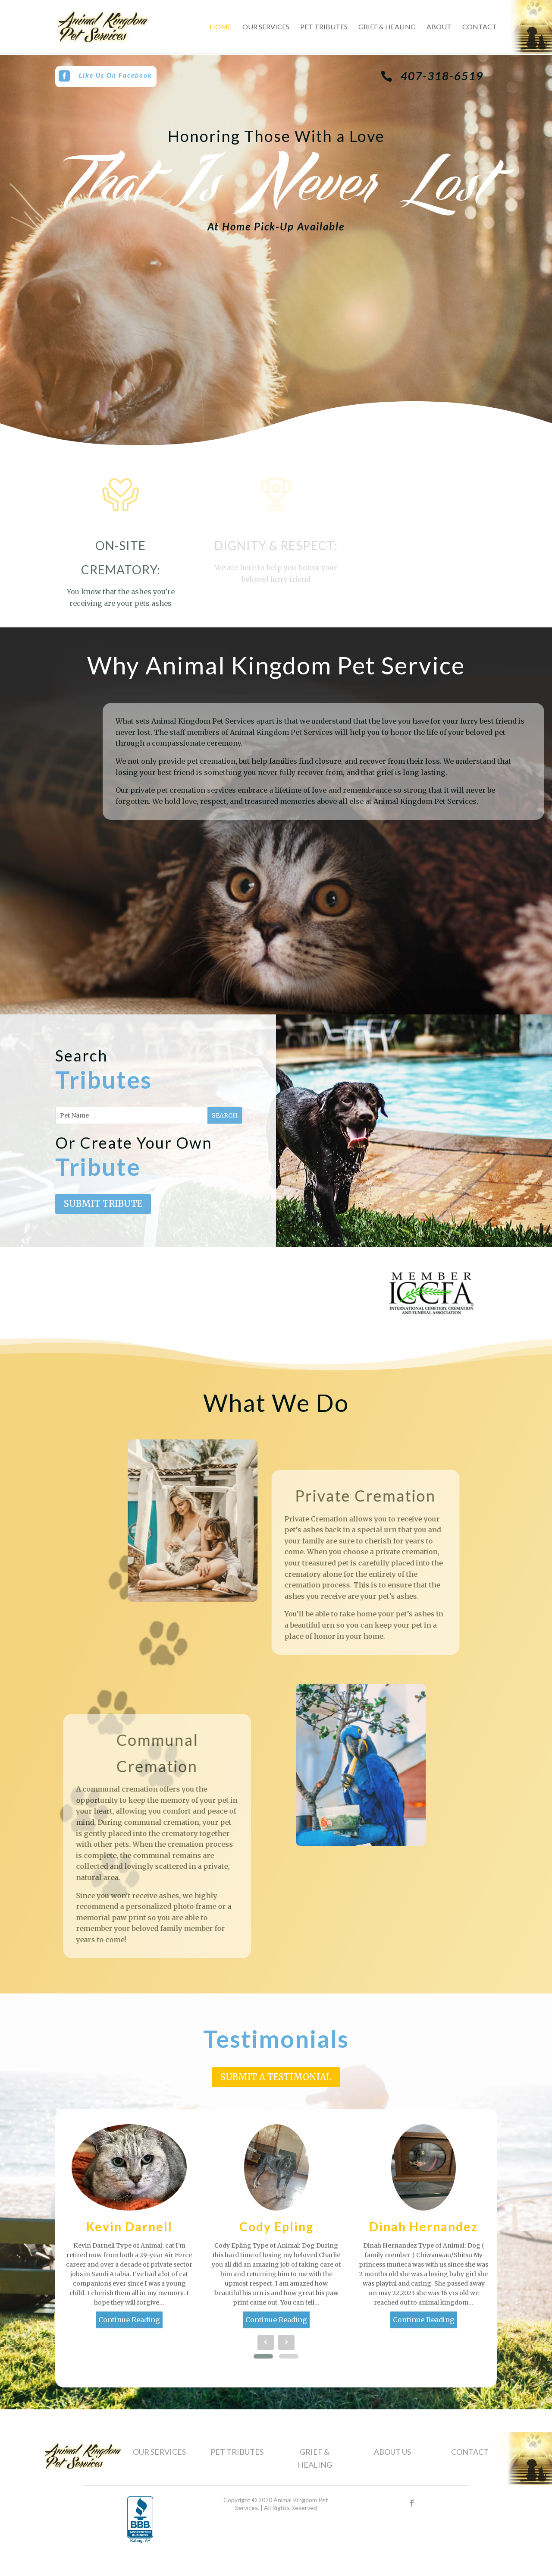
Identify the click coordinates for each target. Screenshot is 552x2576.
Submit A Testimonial (276, 2077)
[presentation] (265, 2342)
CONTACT (470, 2451)
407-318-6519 (442, 76)
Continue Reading (129, 2319)
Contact (479, 27)
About (439, 27)
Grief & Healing (387, 27)
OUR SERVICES (159, 2451)
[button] (263, 2356)
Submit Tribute (103, 1203)
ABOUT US (392, 2451)
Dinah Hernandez (423, 2226)
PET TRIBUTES (236, 2451)
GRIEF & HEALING (315, 2458)
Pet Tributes (324, 27)
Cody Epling (276, 2226)
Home (221, 27)
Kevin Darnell (129, 2226)
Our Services (265, 27)
